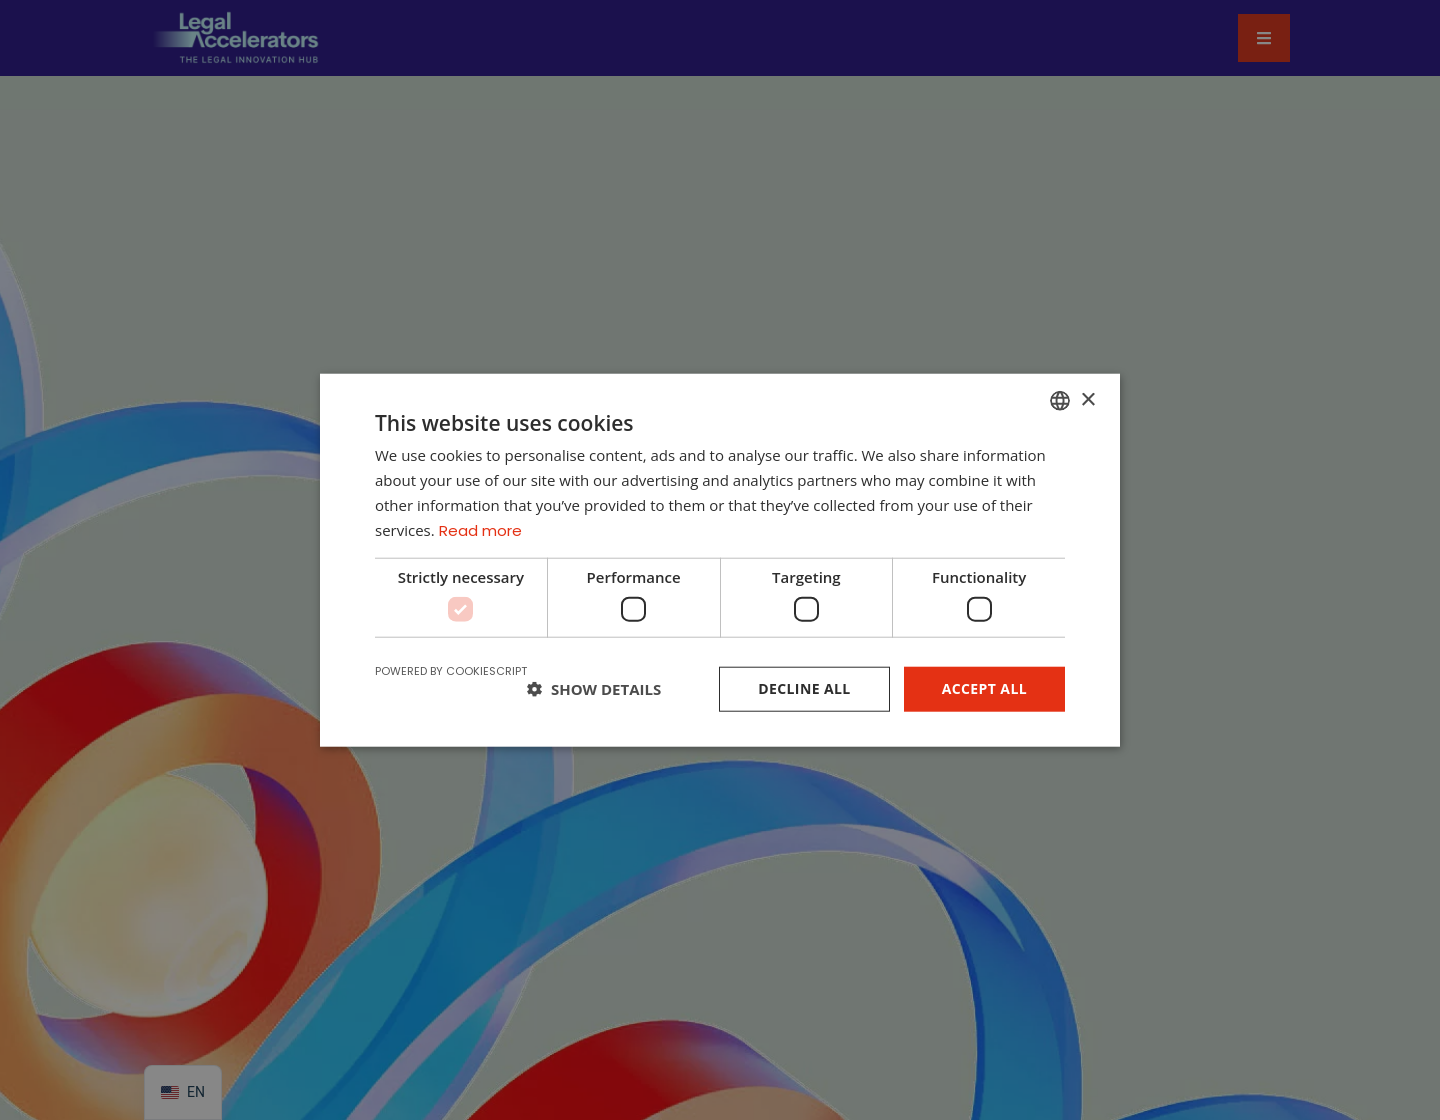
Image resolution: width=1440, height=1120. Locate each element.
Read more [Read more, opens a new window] (480, 529)
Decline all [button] (804, 688)
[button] (594, 689)
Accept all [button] (984, 688)
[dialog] (720, 560)
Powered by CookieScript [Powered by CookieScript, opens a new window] (451, 671)
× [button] (1087, 399)
